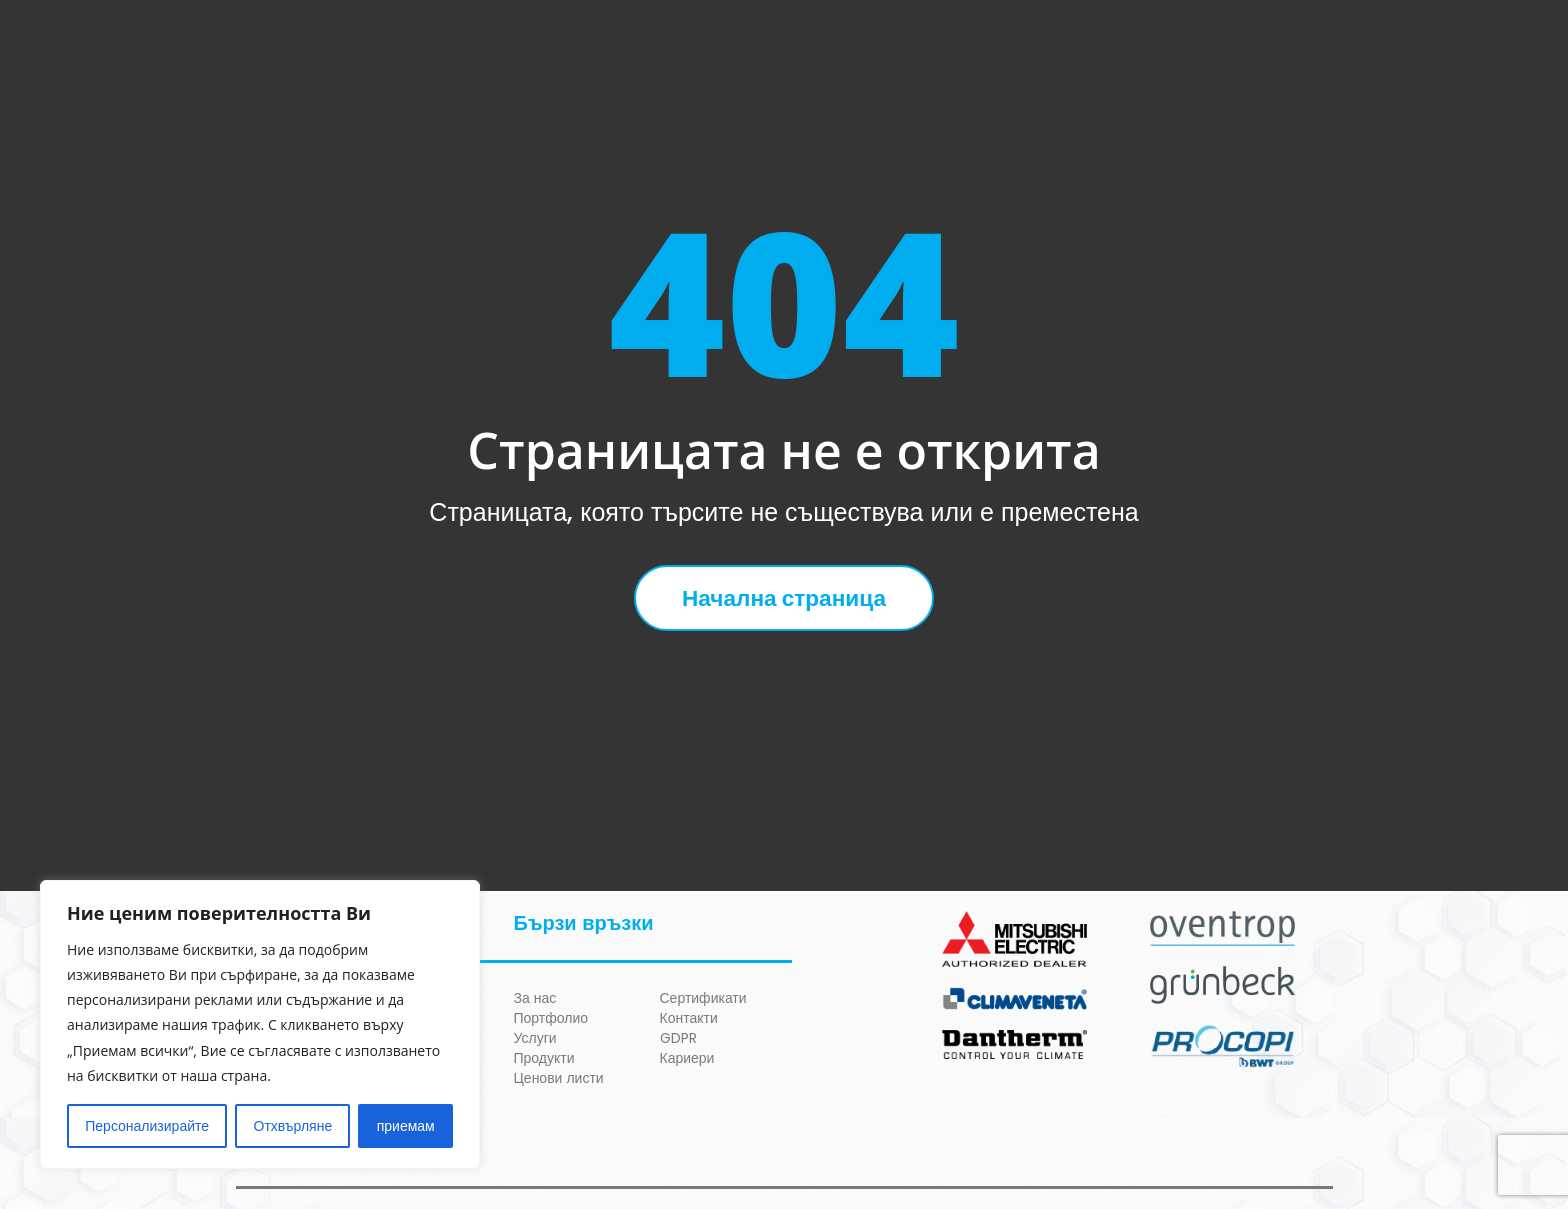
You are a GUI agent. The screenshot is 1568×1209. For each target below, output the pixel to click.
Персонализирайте (147, 1126)
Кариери (687, 1058)
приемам (406, 1126)
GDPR (678, 1038)
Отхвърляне (293, 1126)
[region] (260, 1024)
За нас (535, 998)
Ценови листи (559, 1078)
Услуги (535, 1038)
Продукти (544, 1058)
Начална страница (783, 598)
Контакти (689, 1018)
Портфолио (551, 1018)
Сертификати (703, 998)
